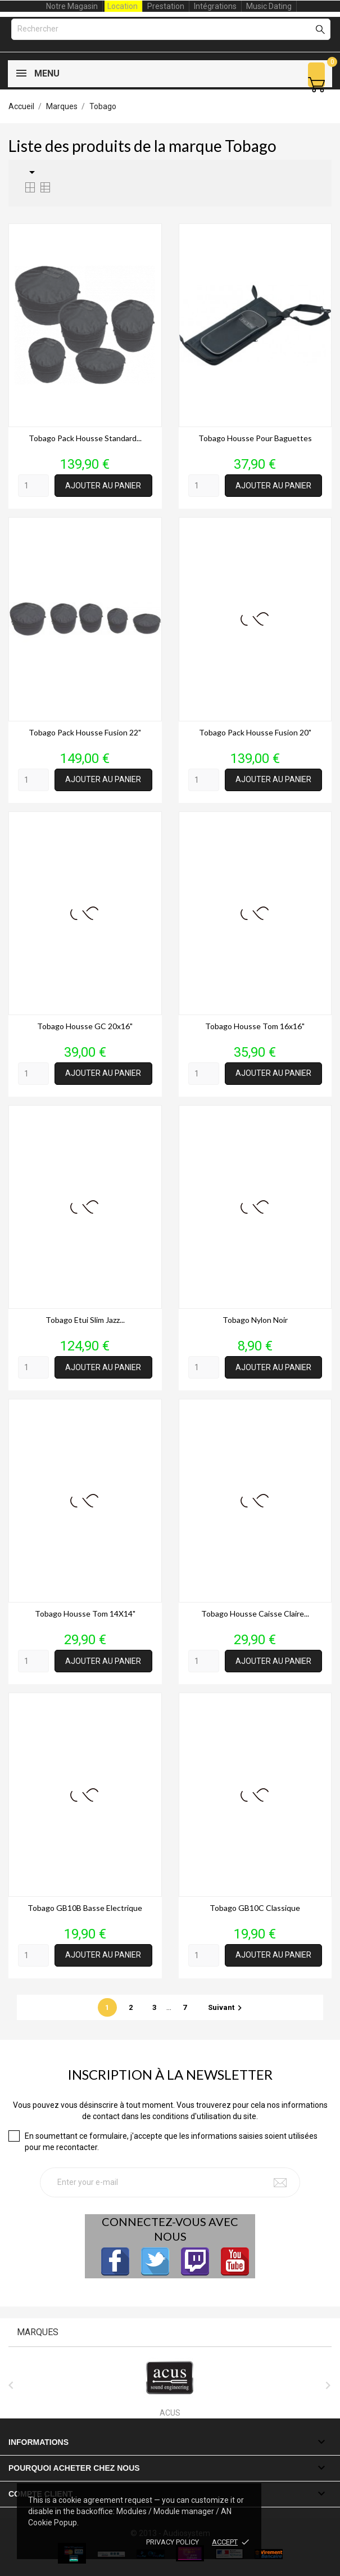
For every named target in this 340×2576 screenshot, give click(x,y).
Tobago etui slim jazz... (85, 1320)
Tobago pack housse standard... (85, 438)
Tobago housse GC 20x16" (85, 1026)
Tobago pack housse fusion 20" (255, 732)
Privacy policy (172, 2542)
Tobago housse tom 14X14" (85, 1613)
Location (122, 6)
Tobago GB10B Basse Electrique (85, 1908)
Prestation (165, 6)
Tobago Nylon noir (255, 1320)
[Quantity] (33, 485)
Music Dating (269, 6)
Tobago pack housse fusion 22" (85, 732)
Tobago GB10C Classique (255, 1908)
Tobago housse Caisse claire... (255, 1613)
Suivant (226, 2007)
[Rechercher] (170, 29)
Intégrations (215, 6)
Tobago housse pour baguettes (255, 438)
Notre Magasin (72, 6)
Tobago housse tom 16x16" (255, 1026)
